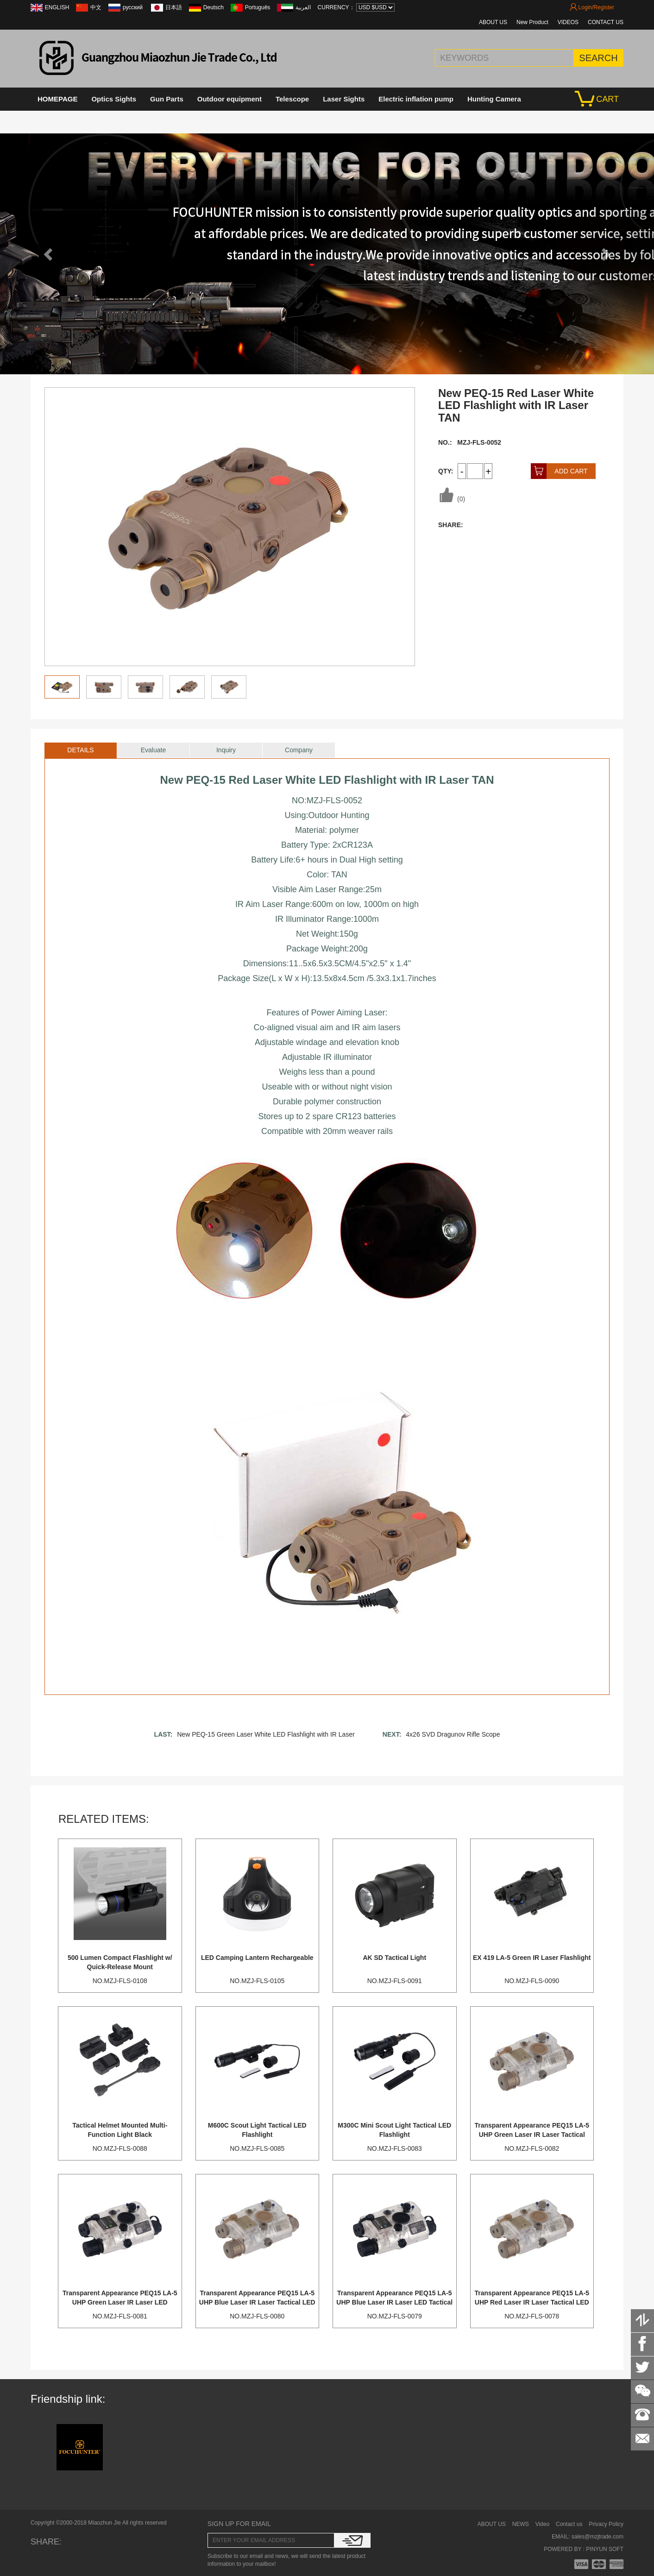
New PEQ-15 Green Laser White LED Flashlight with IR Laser (266, 1734)
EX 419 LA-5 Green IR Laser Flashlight (532, 1957)
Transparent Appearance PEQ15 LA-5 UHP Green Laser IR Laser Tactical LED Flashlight (531, 2135)
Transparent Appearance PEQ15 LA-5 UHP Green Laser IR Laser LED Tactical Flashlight (120, 2302)
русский (133, 7)
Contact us (569, 2524)
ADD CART (559, 471)
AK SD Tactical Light (394, 1957)
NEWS (520, 2524)
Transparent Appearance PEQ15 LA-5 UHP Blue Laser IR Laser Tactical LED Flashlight (257, 2302)
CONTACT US (605, 22)
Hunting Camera (494, 99)
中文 (95, 7)
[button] (49, 253)
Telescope (292, 99)
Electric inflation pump (415, 99)
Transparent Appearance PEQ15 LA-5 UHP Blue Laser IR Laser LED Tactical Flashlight (394, 2302)
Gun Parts (166, 99)
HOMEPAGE (57, 99)
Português (257, 7)
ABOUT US (493, 22)
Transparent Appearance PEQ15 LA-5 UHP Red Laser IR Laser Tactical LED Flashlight (531, 2302)
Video (542, 2524)
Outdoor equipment (229, 99)
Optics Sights (113, 99)
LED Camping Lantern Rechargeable (257, 1957)
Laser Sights (344, 99)
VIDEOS (568, 22)
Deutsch (213, 7)
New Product (532, 22)
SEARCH (598, 58)
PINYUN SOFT (604, 2549)
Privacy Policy (606, 2524)
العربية (303, 7)
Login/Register (592, 7)
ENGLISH (57, 7)
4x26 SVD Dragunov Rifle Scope (453, 1734)
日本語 (173, 7)
